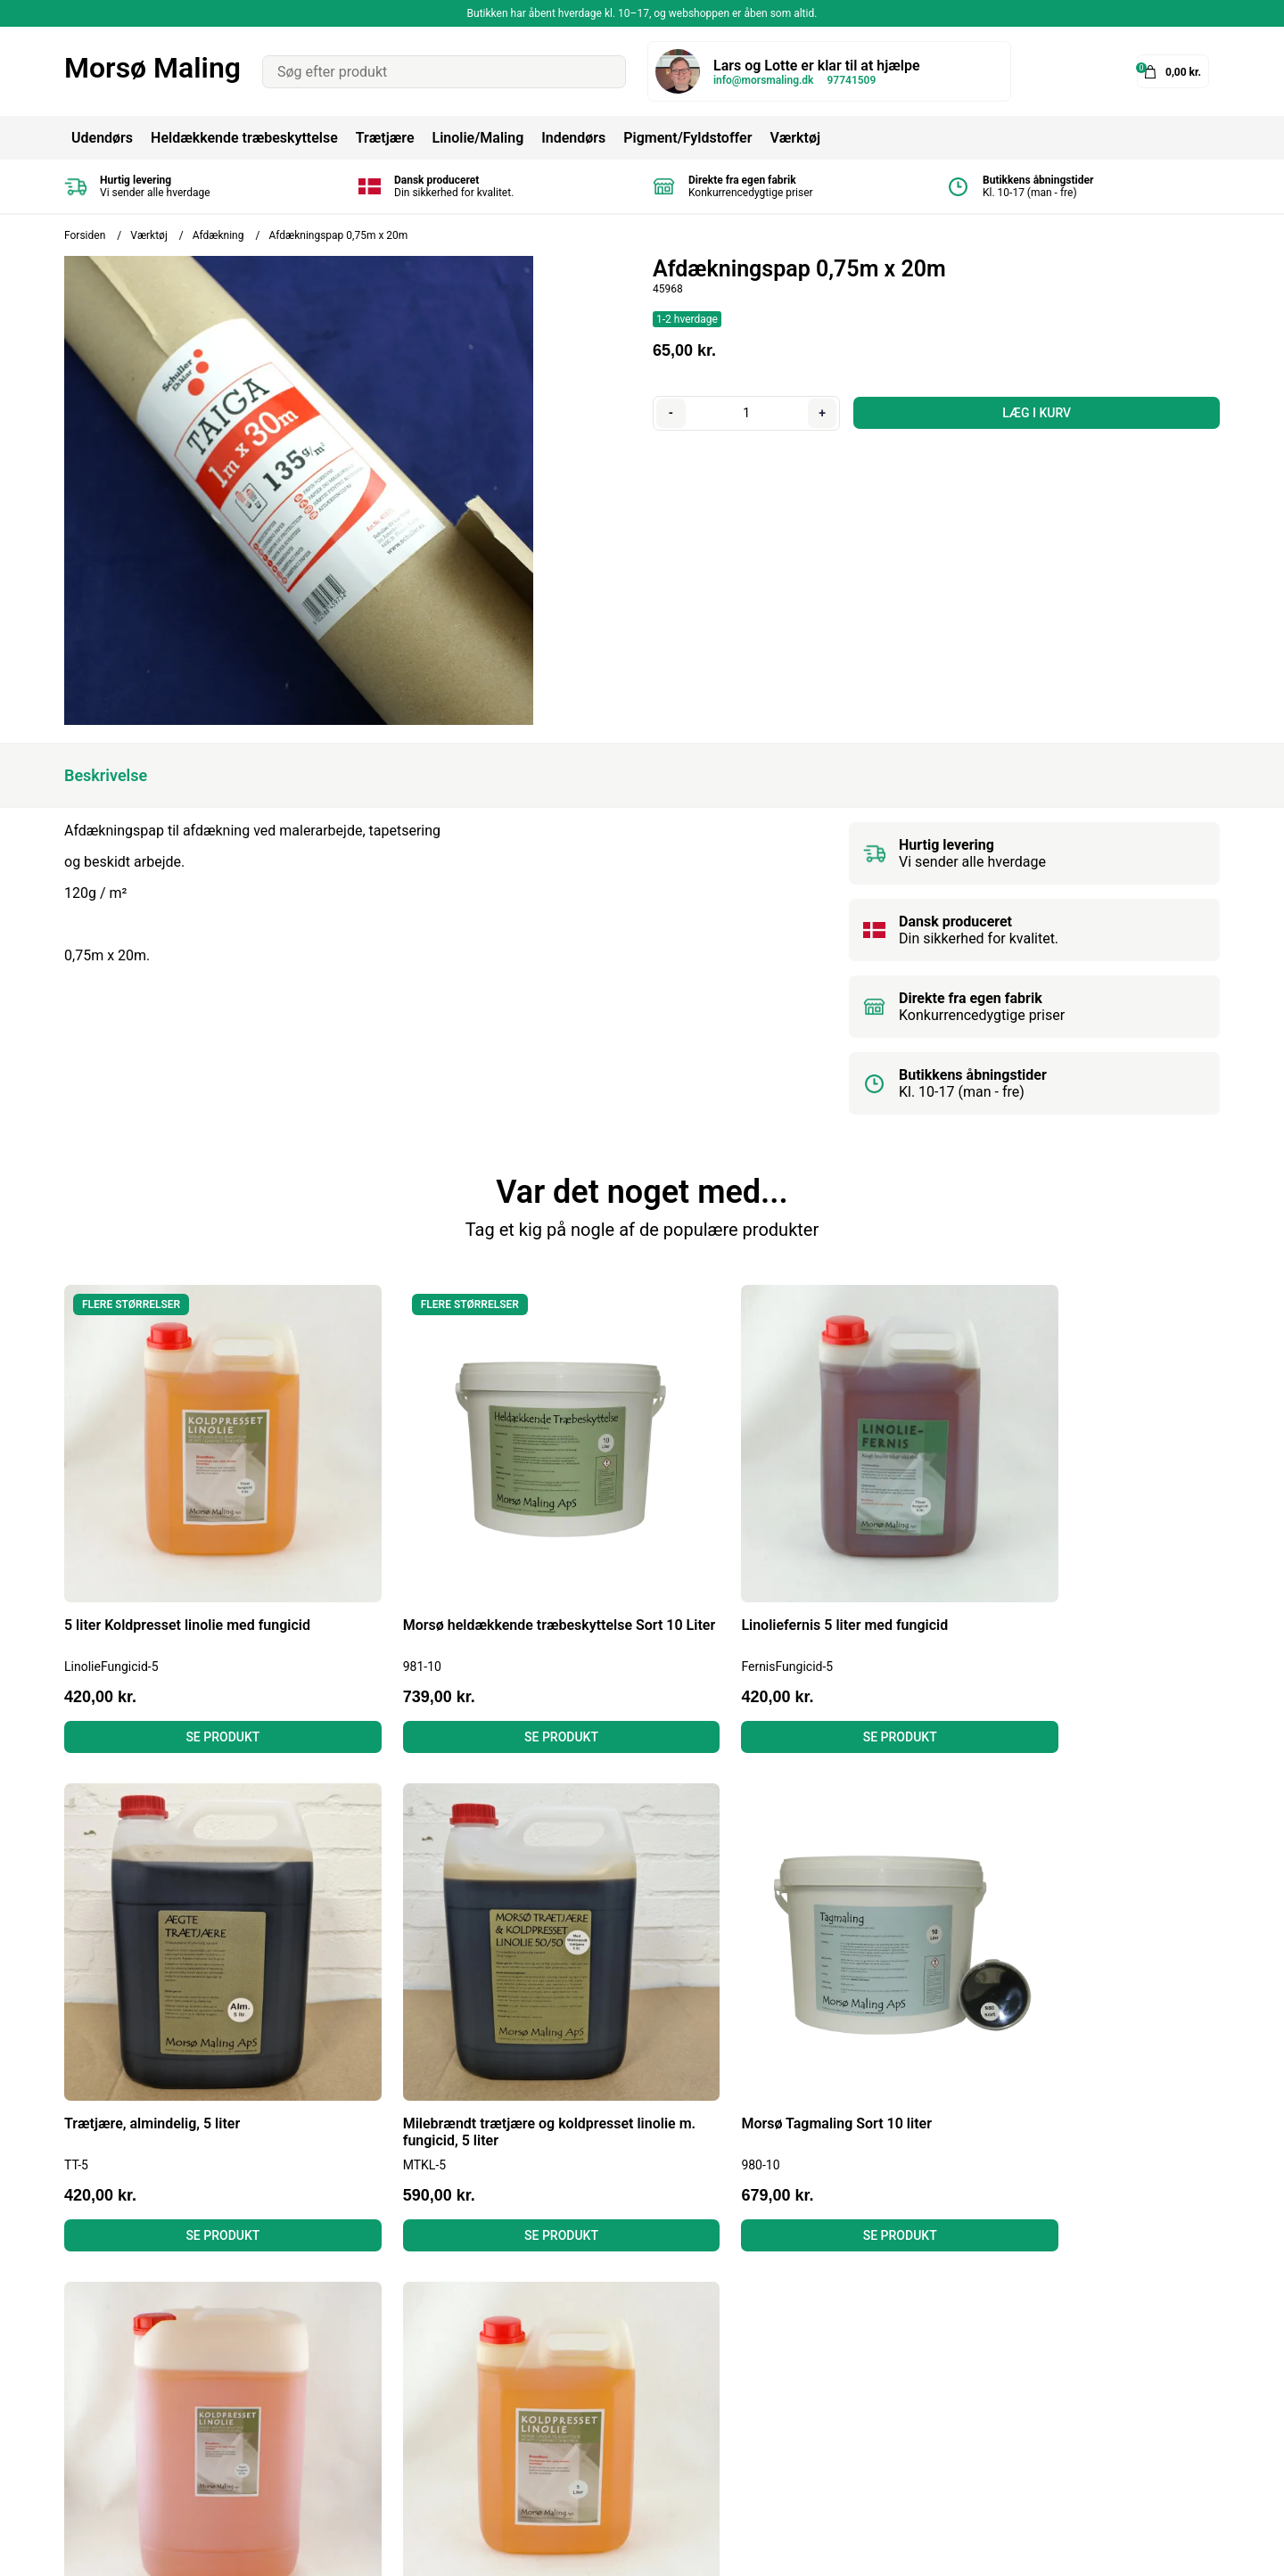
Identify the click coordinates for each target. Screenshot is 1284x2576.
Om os (345, 2416)
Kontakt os (359, 2440)
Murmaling (622, 2392)
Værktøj (795, 137)
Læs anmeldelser (379, 2392)
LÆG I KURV (1035, 413)
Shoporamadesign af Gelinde (1127, 2548)
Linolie (609, 2368)
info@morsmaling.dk (763, 80)
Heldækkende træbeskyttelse (244, 137)
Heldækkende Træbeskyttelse (681, 2320)
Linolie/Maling (477, 137)
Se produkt (201, 1692)
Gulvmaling (623, 2416)
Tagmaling (621, 2344)
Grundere (617, 2440)
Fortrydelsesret (373, 2368)
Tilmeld (1188, 2400)
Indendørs (573, 137)
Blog (339, 2320)
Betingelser (361, 2344)
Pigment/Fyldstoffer (687, 137)
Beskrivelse (105, 775)
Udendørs (102, 137)
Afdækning (218, 235)
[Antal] (745, 413)
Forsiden (84, 235)
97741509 (851, 80)
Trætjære (385, 137)
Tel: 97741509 (109, 2392)
